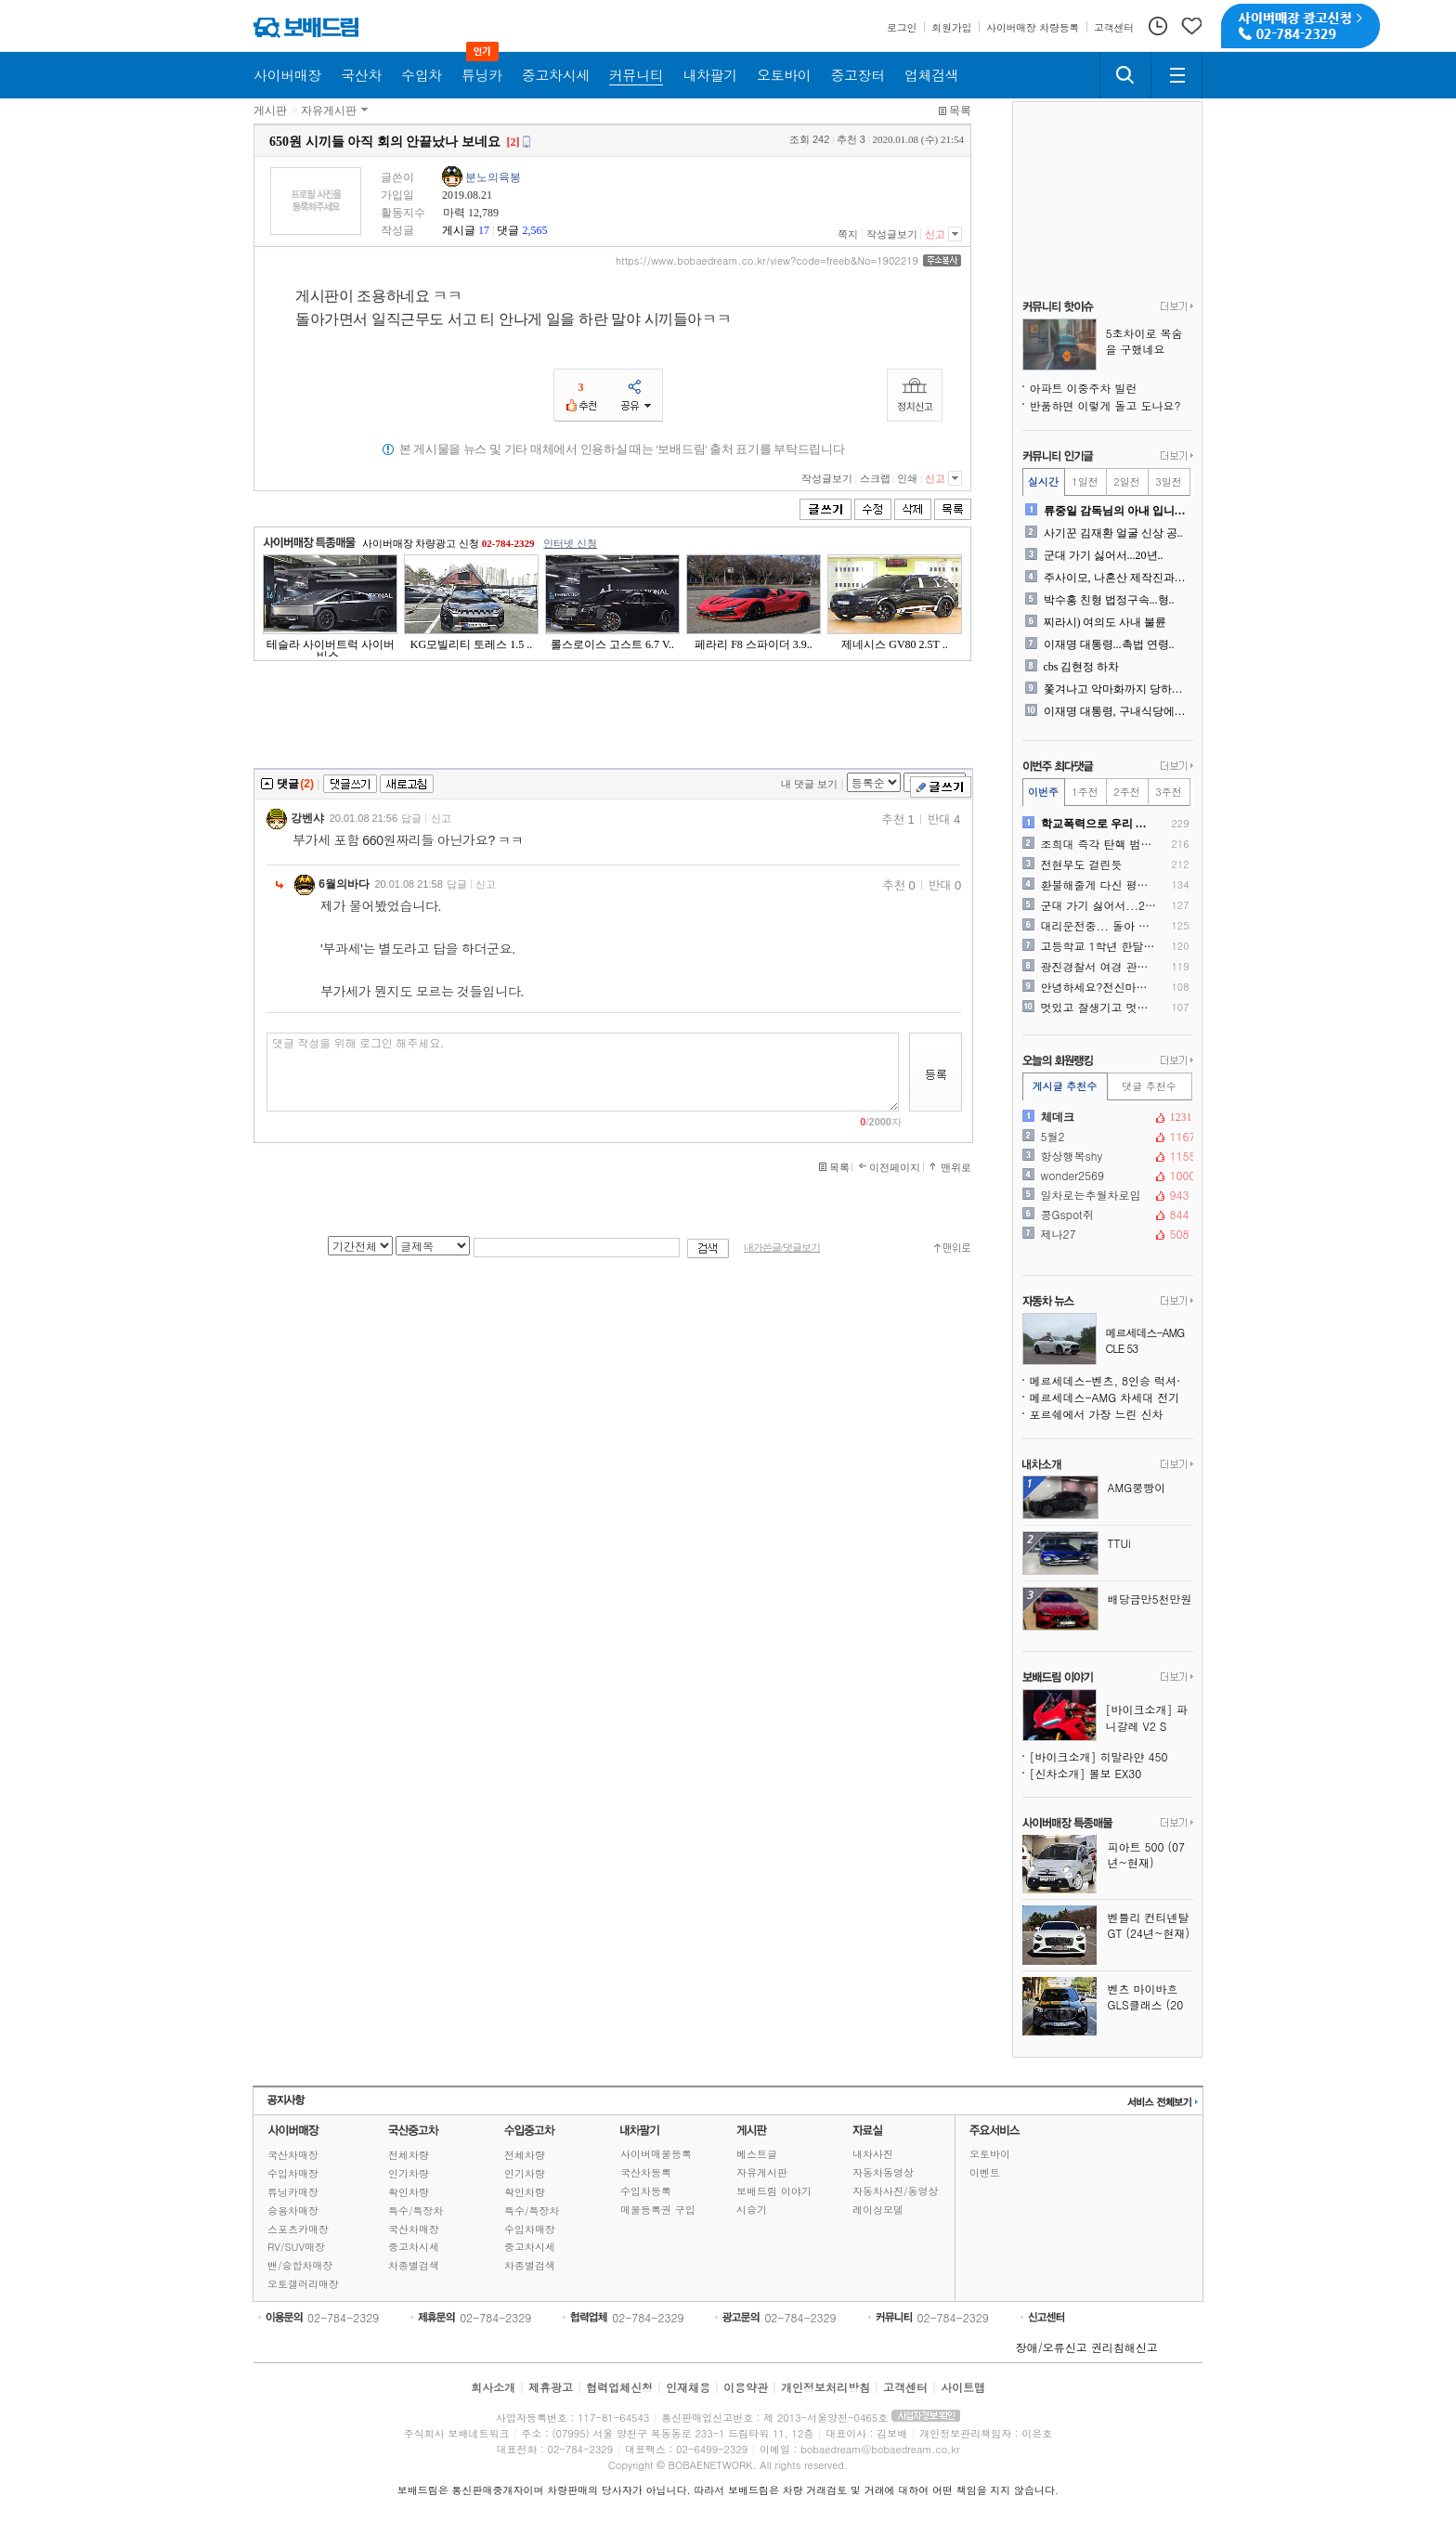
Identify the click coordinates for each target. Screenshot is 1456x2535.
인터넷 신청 (570, 543)
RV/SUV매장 (296, 2247)
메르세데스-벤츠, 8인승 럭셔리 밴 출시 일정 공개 (1111, 1380)
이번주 (1043, 792)
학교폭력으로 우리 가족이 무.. (1099, 823)
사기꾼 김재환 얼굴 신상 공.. (1113, 533)
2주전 (1126, 792)
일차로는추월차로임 (1106, 1195)
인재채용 (688, 2387)
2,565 (534, 230)
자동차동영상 (883, 2172)
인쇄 (907, 478)
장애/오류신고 (1051, 2347)
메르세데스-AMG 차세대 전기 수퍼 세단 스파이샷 (1111, 1397)
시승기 (751, 2209)
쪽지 (848, 234)
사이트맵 (963, 2387)
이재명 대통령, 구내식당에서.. (1117, 711)
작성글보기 (891, 234)
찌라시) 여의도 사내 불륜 (1105, 622)
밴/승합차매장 (300, 2265)
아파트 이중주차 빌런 (1084, 388)
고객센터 (905, 2387)
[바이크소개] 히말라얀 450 (1099, 1756)
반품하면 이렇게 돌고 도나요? (1105, 405)
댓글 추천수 (1149, 1086)
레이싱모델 (878, 2209)
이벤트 (984, 2172)
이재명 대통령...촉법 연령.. (1109, 644)
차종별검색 (413, 2265)
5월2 (1106, 1136)
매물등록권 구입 (658, 2209)
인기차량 (408, 2173)
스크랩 (875, 478)
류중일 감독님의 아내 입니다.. (1117, 510)
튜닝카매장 (292, 2192)
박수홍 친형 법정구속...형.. (1109, 599)
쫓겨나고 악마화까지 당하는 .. (1117, 689)
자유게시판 (329, 110)
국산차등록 (645, 2172)
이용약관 (745, 2387)
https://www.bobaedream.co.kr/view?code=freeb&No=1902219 (767, 260)
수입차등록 (645, 2191)
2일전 (1126, 481)
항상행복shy (1106, 1156)
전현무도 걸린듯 (1082, 864)
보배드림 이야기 (774, 2191)
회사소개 (493, 2387)
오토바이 (989, 2154)
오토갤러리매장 (303, 2284)
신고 (935, 234)
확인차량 (408, 2192)
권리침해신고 (1124, 2347)
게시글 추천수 (1065, 1086)
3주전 (1168, 792)
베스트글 (756, 2154)
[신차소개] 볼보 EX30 (1086, 1773)
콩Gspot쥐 (1106, 1214)
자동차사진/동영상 (895, 2191)
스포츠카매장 (298, 2229)
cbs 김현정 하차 (1082, 666)
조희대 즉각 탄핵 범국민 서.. (1099, 844)
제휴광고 (550, 2387)
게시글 (458, 230)
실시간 (1043, 481)
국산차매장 (292, 2155)
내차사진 (872, 2154)
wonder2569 (1106, 1175)
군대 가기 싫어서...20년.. (1104, 555)
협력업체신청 (619, 2387)
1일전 (1085, 481)
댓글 (508, 230)
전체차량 (408, 2155)
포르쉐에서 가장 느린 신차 (1097, 1414)
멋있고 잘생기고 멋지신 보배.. (1099, 1007)
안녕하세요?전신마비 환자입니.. (1099, 987)
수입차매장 (292, 2173)
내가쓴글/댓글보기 (782, 1247)
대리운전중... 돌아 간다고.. (1099, 925)
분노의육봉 (493, 177)
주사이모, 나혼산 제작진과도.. (1117, 577)
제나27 (1106, 1234)
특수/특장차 (416, 2210)
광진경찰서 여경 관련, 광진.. (1099, 966)
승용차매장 (292, 2210)
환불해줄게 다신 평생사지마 (1099, 885)
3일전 (1168, 481)
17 (483, 230)
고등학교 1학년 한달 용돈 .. (1099, 946)
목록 (960, 110)
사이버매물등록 (656, 2154)
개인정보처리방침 (825, 2387)
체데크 (1106, 1117)
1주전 (1085, 792)
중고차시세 (413, 2247)
